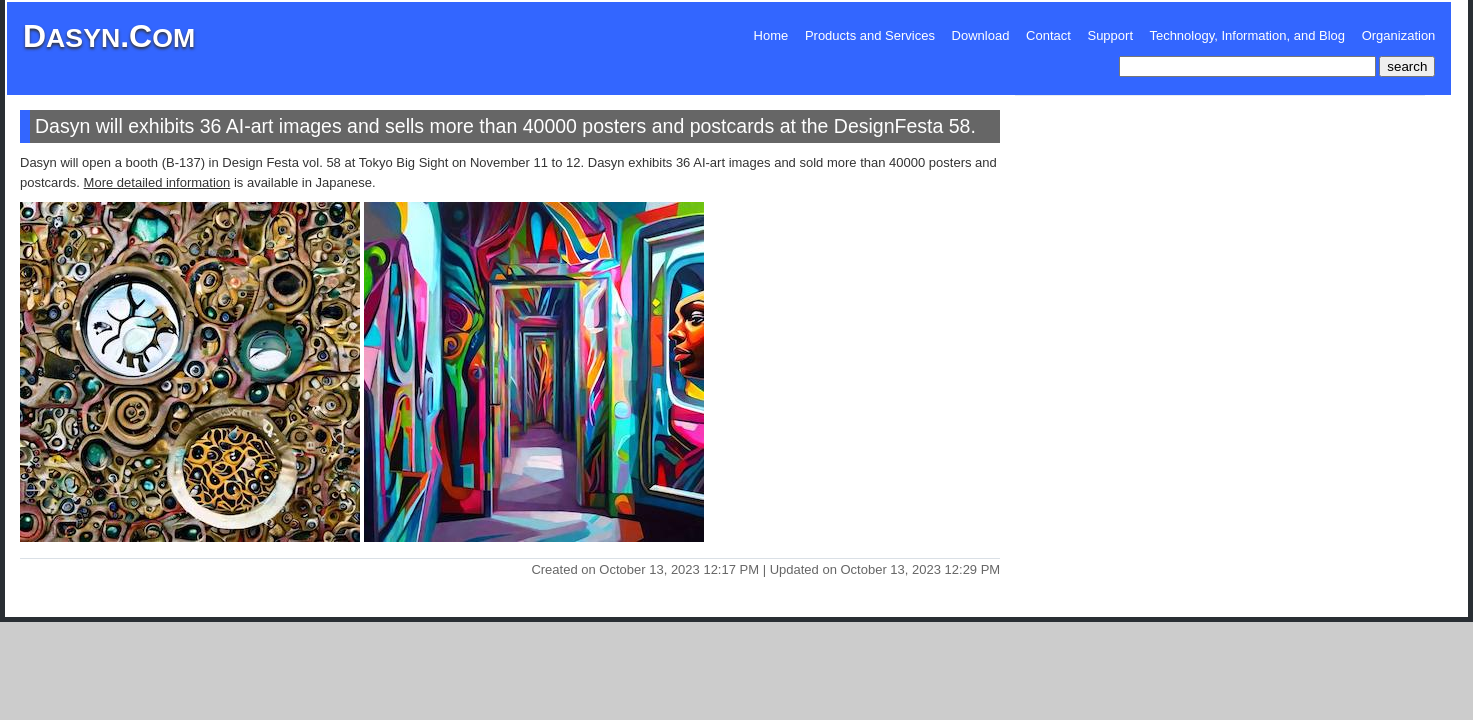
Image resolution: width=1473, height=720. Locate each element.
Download (981, 35)
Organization (1399, 35)
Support (1110, 35)
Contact (1048, 35)
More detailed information (157, 182)
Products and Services (870, 35)
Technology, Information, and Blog (1247, 35)
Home (771, 35)
